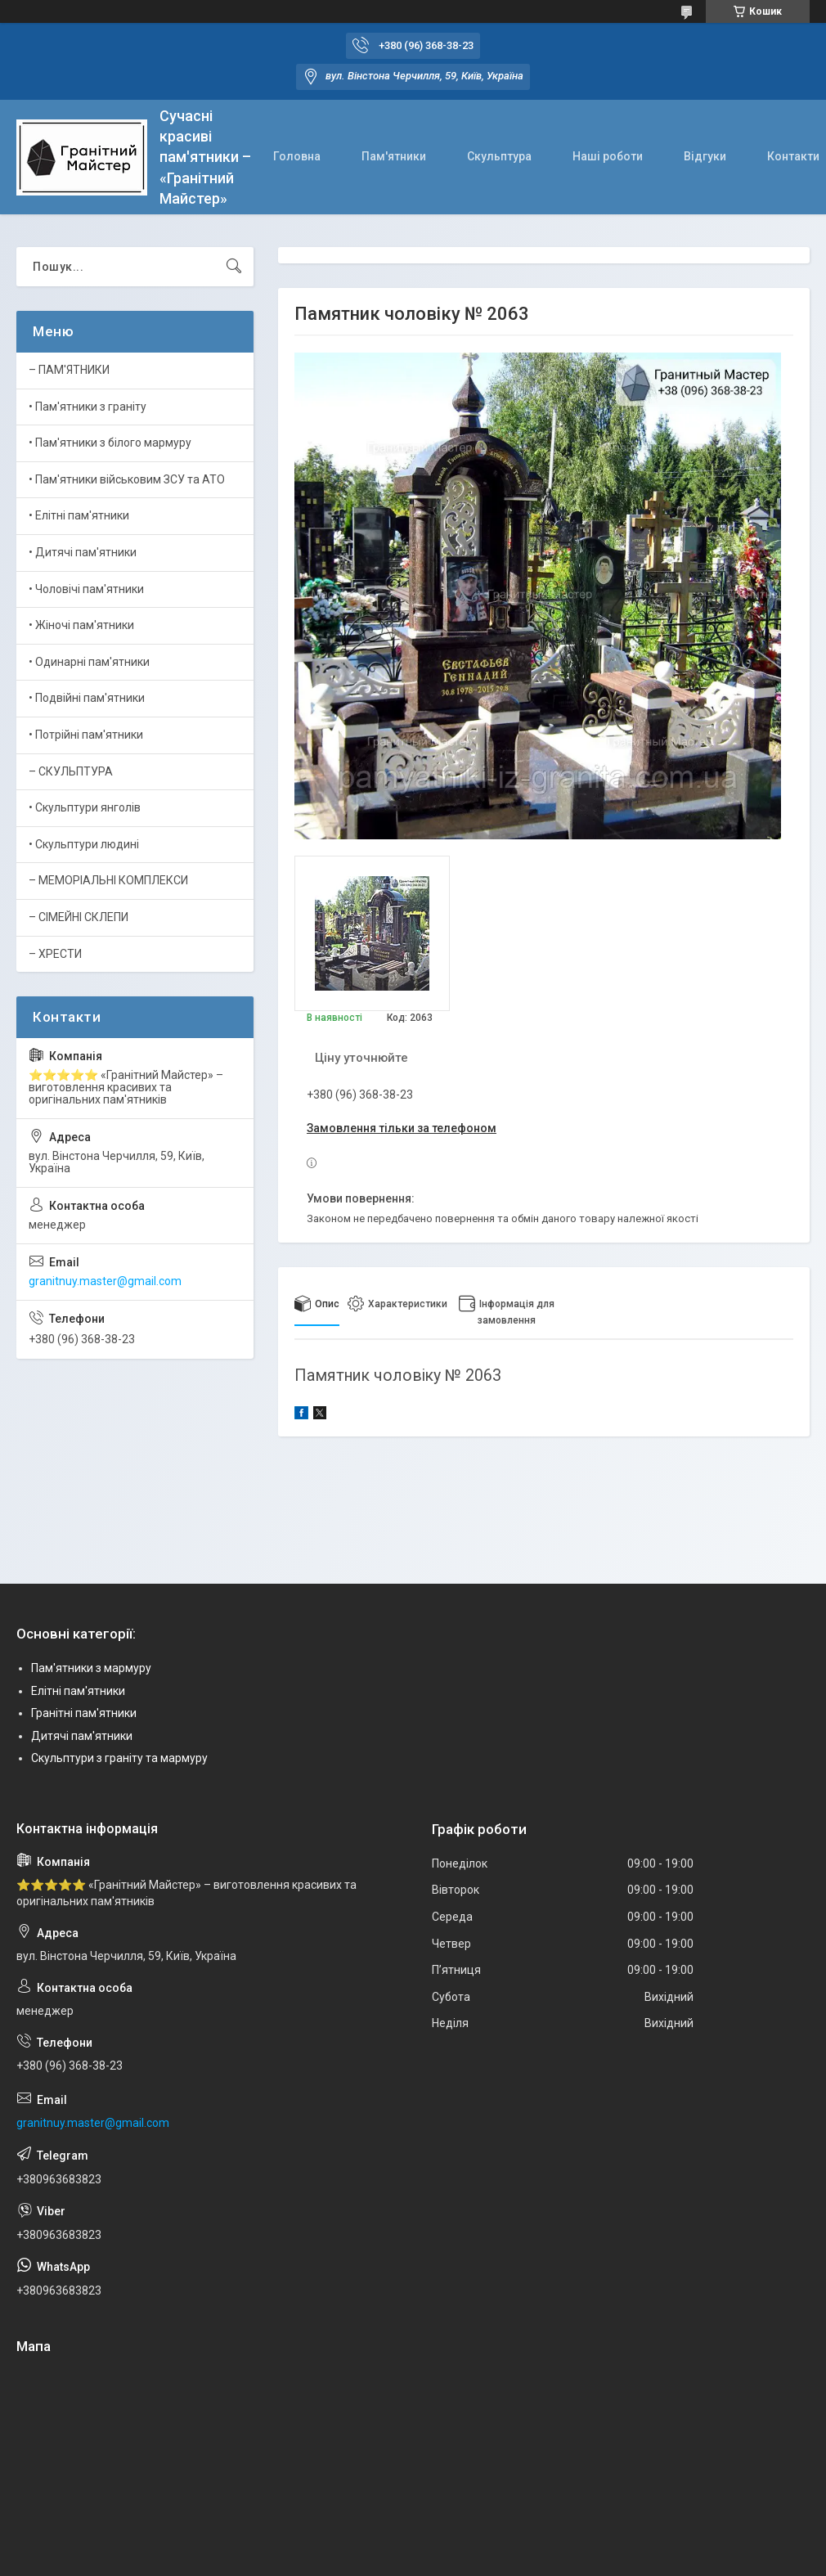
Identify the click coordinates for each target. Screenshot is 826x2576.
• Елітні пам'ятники (79, 515)
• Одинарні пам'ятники (89, 661)
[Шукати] (234, 266)
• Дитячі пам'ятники (83, 552)
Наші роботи (607, 156)
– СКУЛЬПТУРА (71, 771)
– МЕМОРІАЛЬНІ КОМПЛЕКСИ (108, 880)
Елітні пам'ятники (78, 1690)
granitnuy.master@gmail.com (105, 1281)
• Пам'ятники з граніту (87, 406)
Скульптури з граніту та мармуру (119, 1758)
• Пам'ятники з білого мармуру (110, 442)
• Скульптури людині (84, 844)
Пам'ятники (393, 156)
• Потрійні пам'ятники (86, 734)
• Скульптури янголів (85, 807)
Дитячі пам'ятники (81, 1735)
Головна (297, 156)
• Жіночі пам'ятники (81, 625)
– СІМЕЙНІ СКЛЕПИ (78, 917)
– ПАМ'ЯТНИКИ (69, 369)
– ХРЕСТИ (55, 953)
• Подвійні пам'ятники (87, 697)
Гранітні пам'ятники (84, 1713)
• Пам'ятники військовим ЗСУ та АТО (127, 479)
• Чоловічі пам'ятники (86, 589)
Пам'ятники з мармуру (91, 1668)
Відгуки (705, 156)
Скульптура (499, 156)
